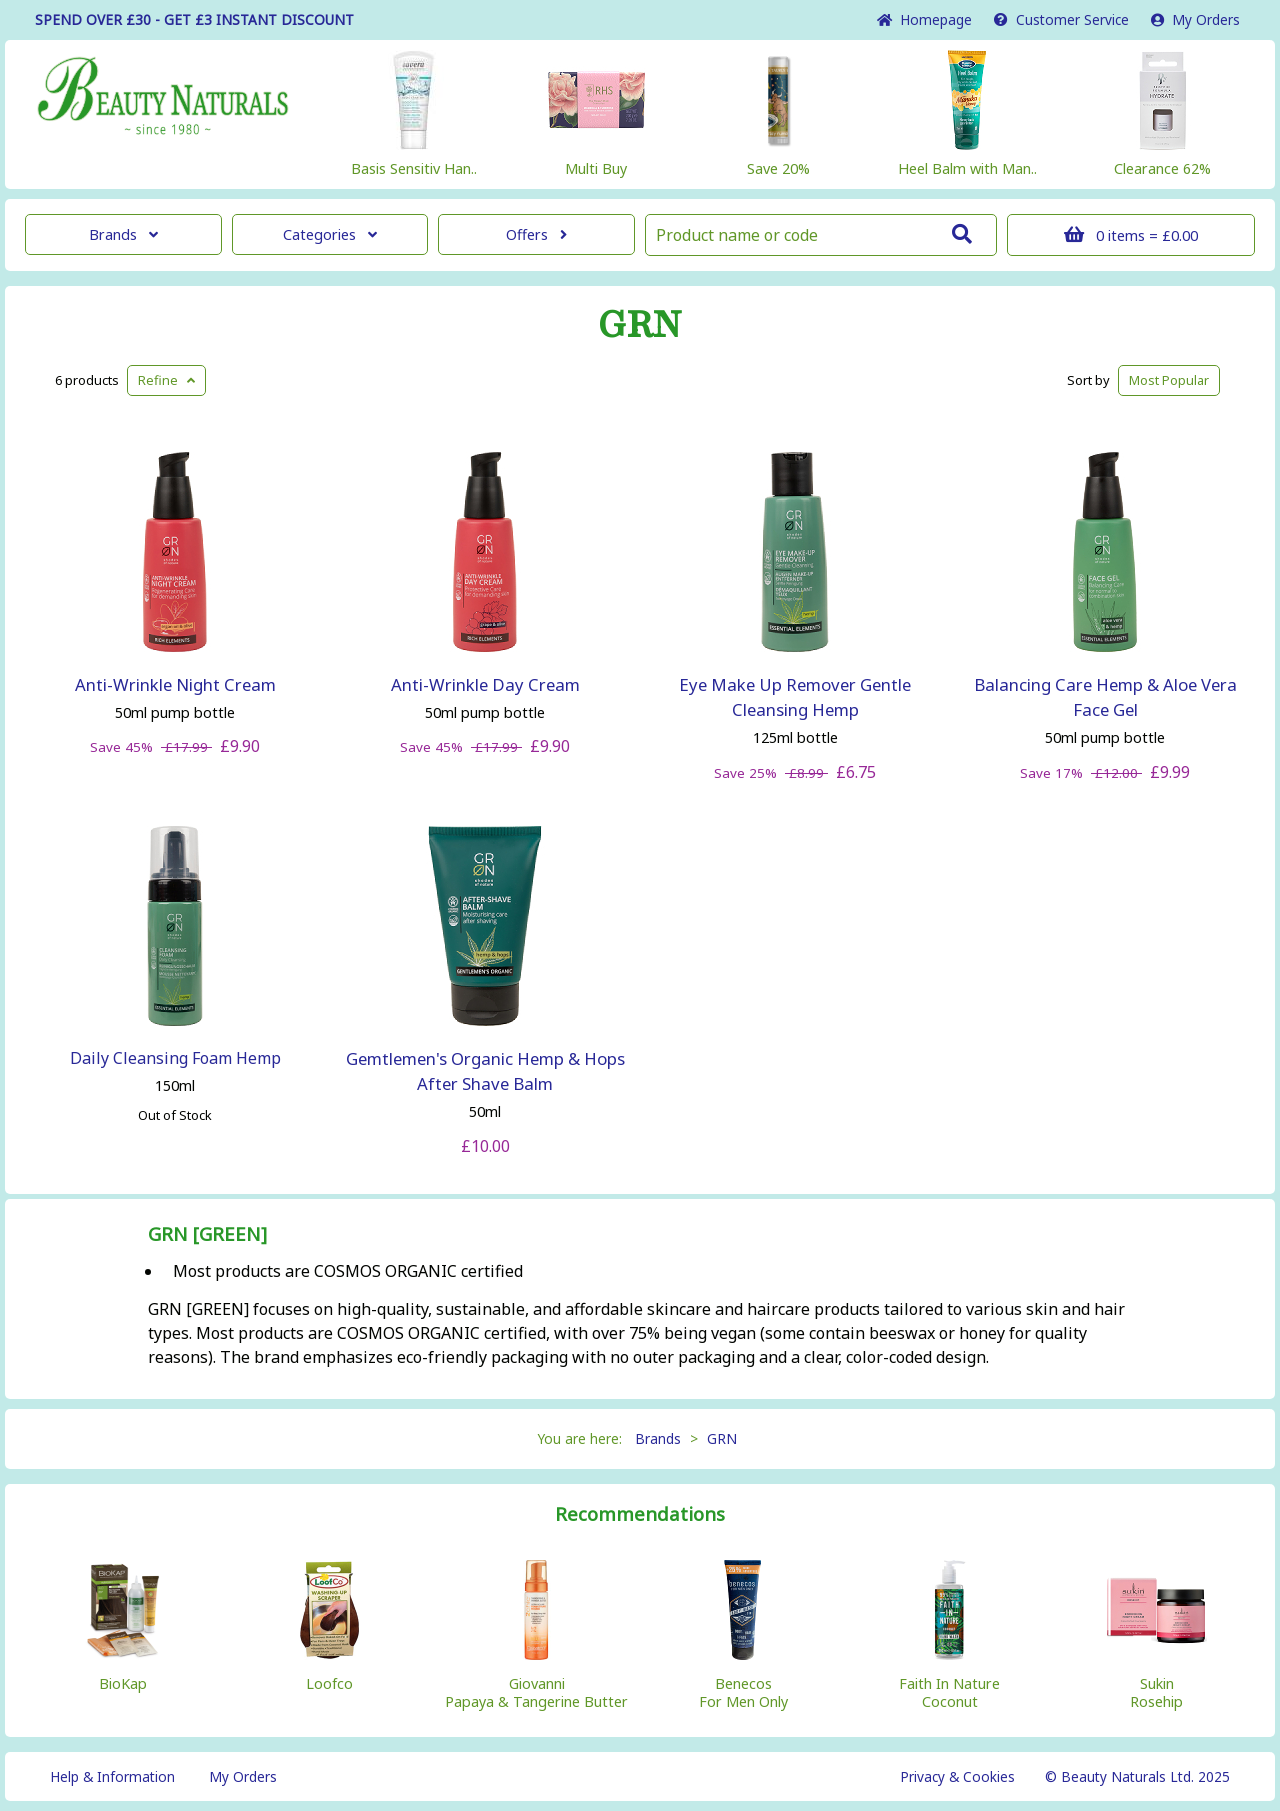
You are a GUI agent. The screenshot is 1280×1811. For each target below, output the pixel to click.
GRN (640, 325)
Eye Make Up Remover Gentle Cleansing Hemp (795, 697)
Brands (123, 234)
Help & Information (112, 1776)
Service (1061, 19)
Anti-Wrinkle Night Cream (175, 684)
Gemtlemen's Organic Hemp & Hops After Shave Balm (485, 1071)
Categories (330, 234)
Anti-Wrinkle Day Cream (485, 684)
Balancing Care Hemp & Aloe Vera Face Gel (1105, 697)
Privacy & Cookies (957, 1776)
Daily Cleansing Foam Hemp (175, 1058)
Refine (166, 380)
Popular (1169, 380)
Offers (536, 234)
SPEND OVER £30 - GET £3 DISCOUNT (194, 19)
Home (924, 19)
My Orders (1195, 19)
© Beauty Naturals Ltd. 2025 (1137, 1776)
